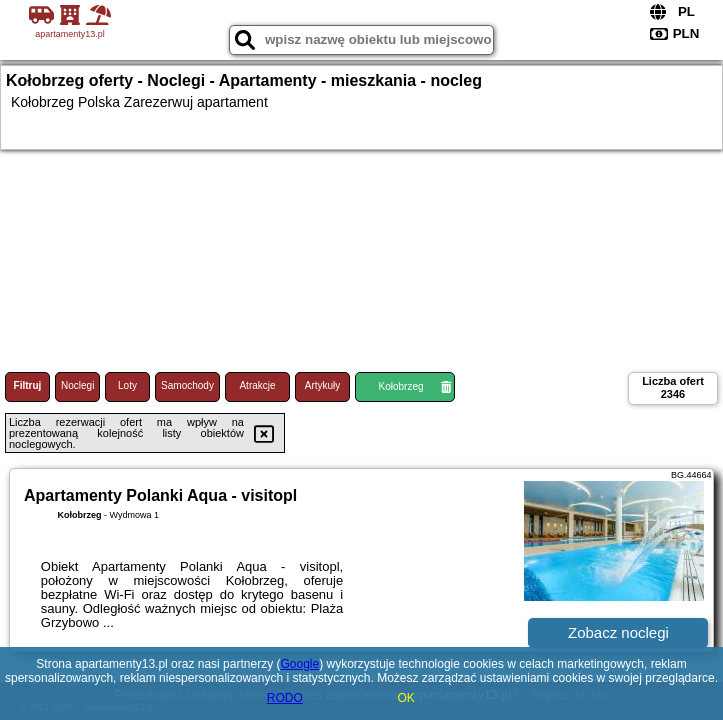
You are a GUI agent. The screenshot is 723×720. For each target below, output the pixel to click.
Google (299, 664)
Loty (127, 385)
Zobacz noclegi (618, 632)
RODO (285, 698)
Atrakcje (257, 385)
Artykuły (323, 385)
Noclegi (77, 385)
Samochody (187, 385)
